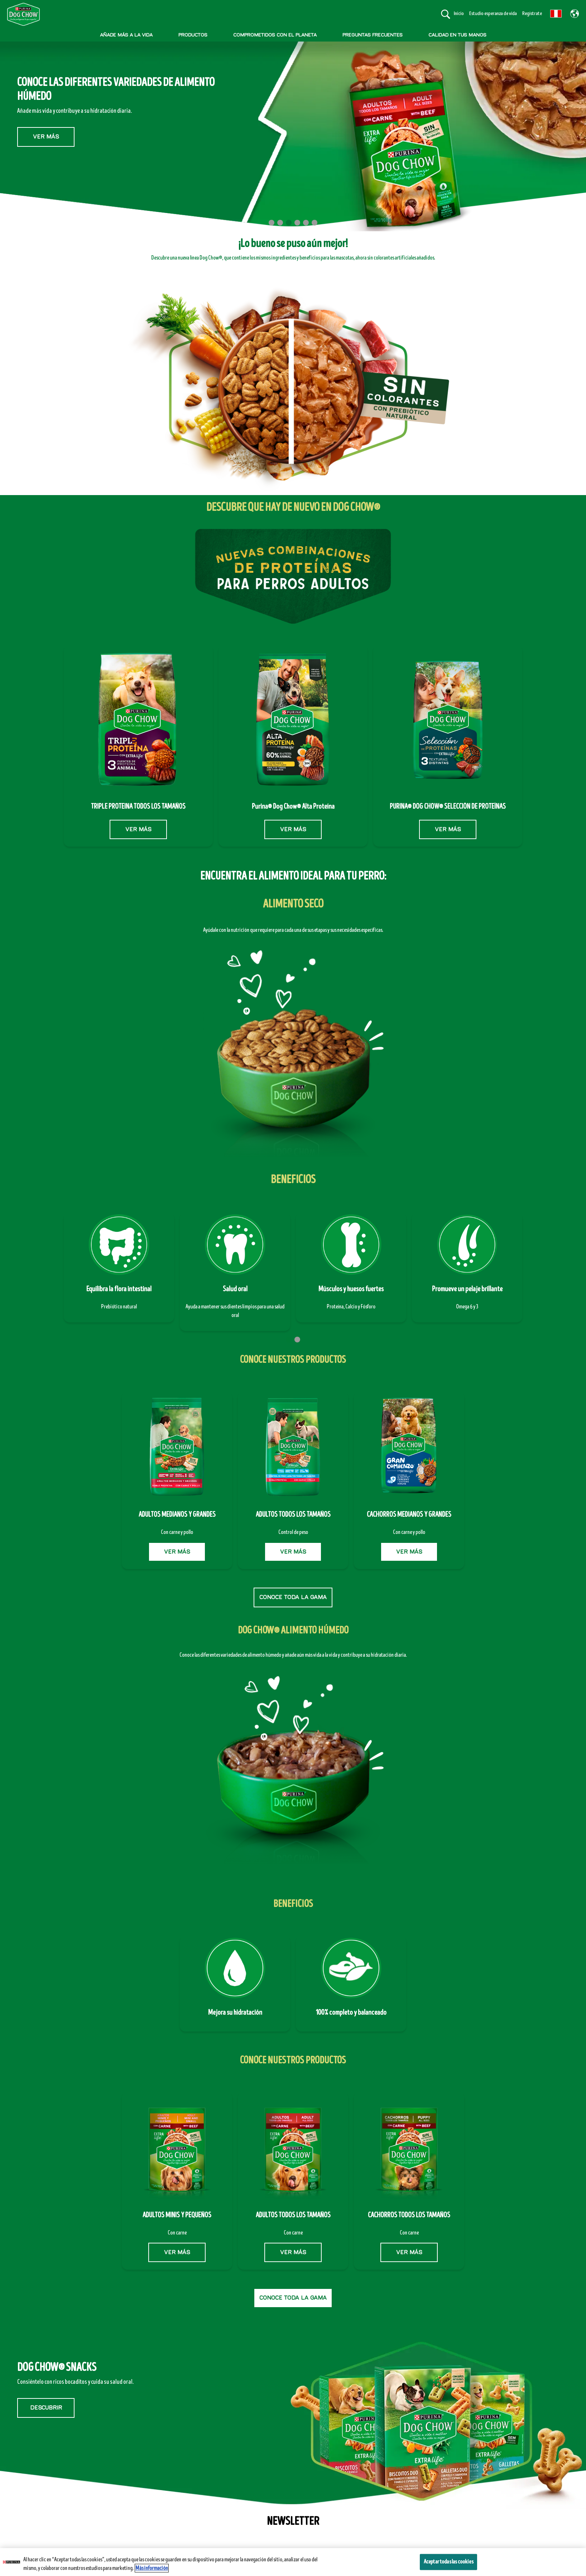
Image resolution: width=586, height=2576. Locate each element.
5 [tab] (306, 223)
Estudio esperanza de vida (493, 13)
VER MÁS (138, 829)
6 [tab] (314, 223)
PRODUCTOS (192, 35)
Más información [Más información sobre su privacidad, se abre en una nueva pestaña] (151, 2568)
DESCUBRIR (46, 2408)
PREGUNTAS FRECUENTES (372, 35)
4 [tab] (297, 223)
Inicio (459, 13)
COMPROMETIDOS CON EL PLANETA (275, 35)
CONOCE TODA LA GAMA (293, 1597)
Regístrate (532, 13)
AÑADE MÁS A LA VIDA (126, 35)
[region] (293, 2562)
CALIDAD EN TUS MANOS (457, 35)
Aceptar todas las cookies (448, 2561)
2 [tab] (280, 223)
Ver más (46, 126)
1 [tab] (271, 223)
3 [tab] (289, 223)
